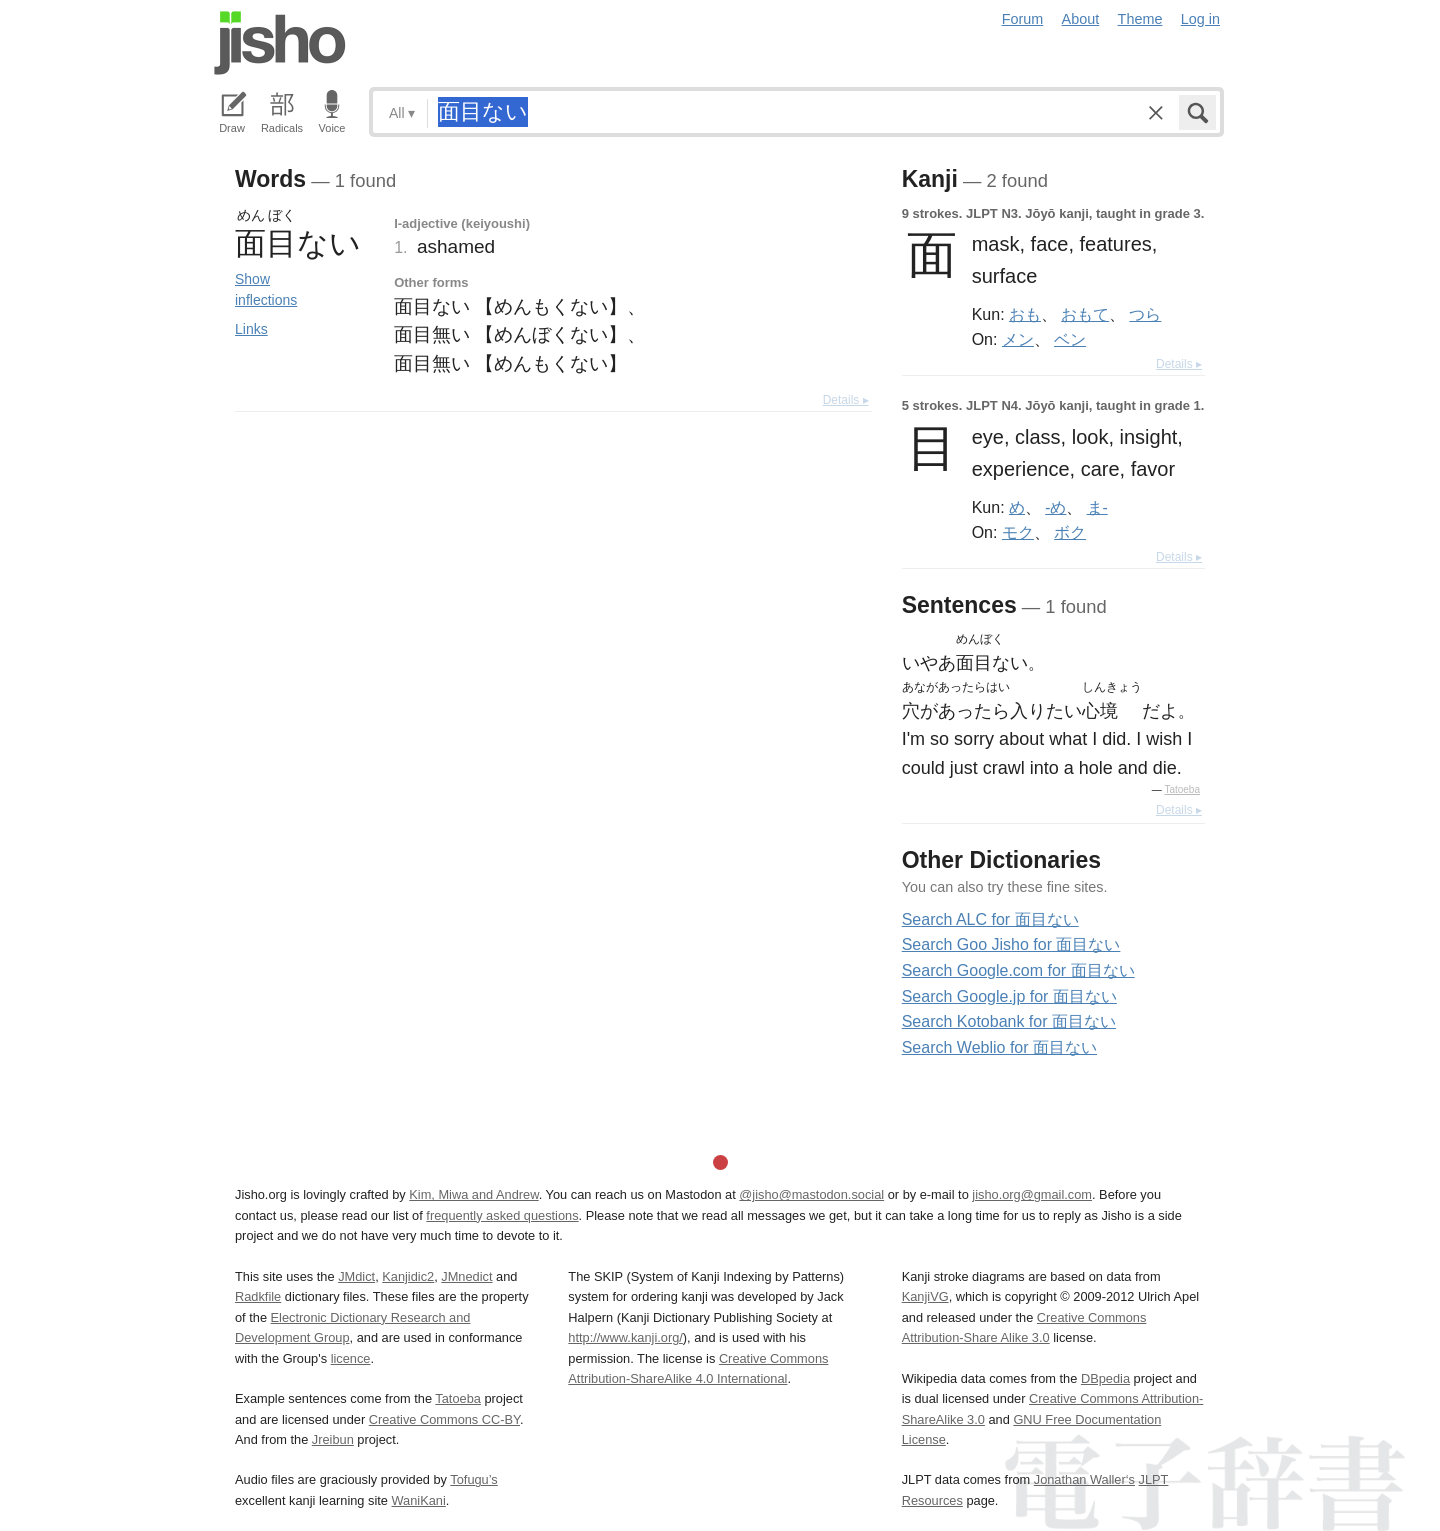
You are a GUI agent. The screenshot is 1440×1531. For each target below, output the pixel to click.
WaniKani (419, 1500)
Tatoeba (1182, 789)
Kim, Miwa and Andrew (473, 1194)
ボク (1070, 532)
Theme (1140, 19)
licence (351, 1358)
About (1081, 19)
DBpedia (1105, 1378)
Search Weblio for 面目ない (999, 1047)
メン (1018, 339)
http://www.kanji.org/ (625, 1337)
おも (1025, 314)
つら (1145, 314)
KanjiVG (925, 1296)
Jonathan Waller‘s (1084, 1479)
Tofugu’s (473, 1479)
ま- (1097, 507)
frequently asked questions (502, 1215)
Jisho (280, 43)
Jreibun (333, 1439)
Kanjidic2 (408, 1276)
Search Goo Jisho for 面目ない (1011, 944)
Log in (1200, 19)
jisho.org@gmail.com (1032, 1194)
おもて (1085, 314)
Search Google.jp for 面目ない (1009, 996)
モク (1018, 532)
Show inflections (266, 289)
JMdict (356, 1276)
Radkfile (258, 1296)
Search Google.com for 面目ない (1018, 970)
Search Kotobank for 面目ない (1009, 1021)
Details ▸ (846, 400)
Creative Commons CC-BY (444, 1419)
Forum (1023, 19)
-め (1055, 507)
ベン (1070, 339)
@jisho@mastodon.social (811, 1194)
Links (251, 329)
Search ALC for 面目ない (990, 919)
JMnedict (466, 1276)
